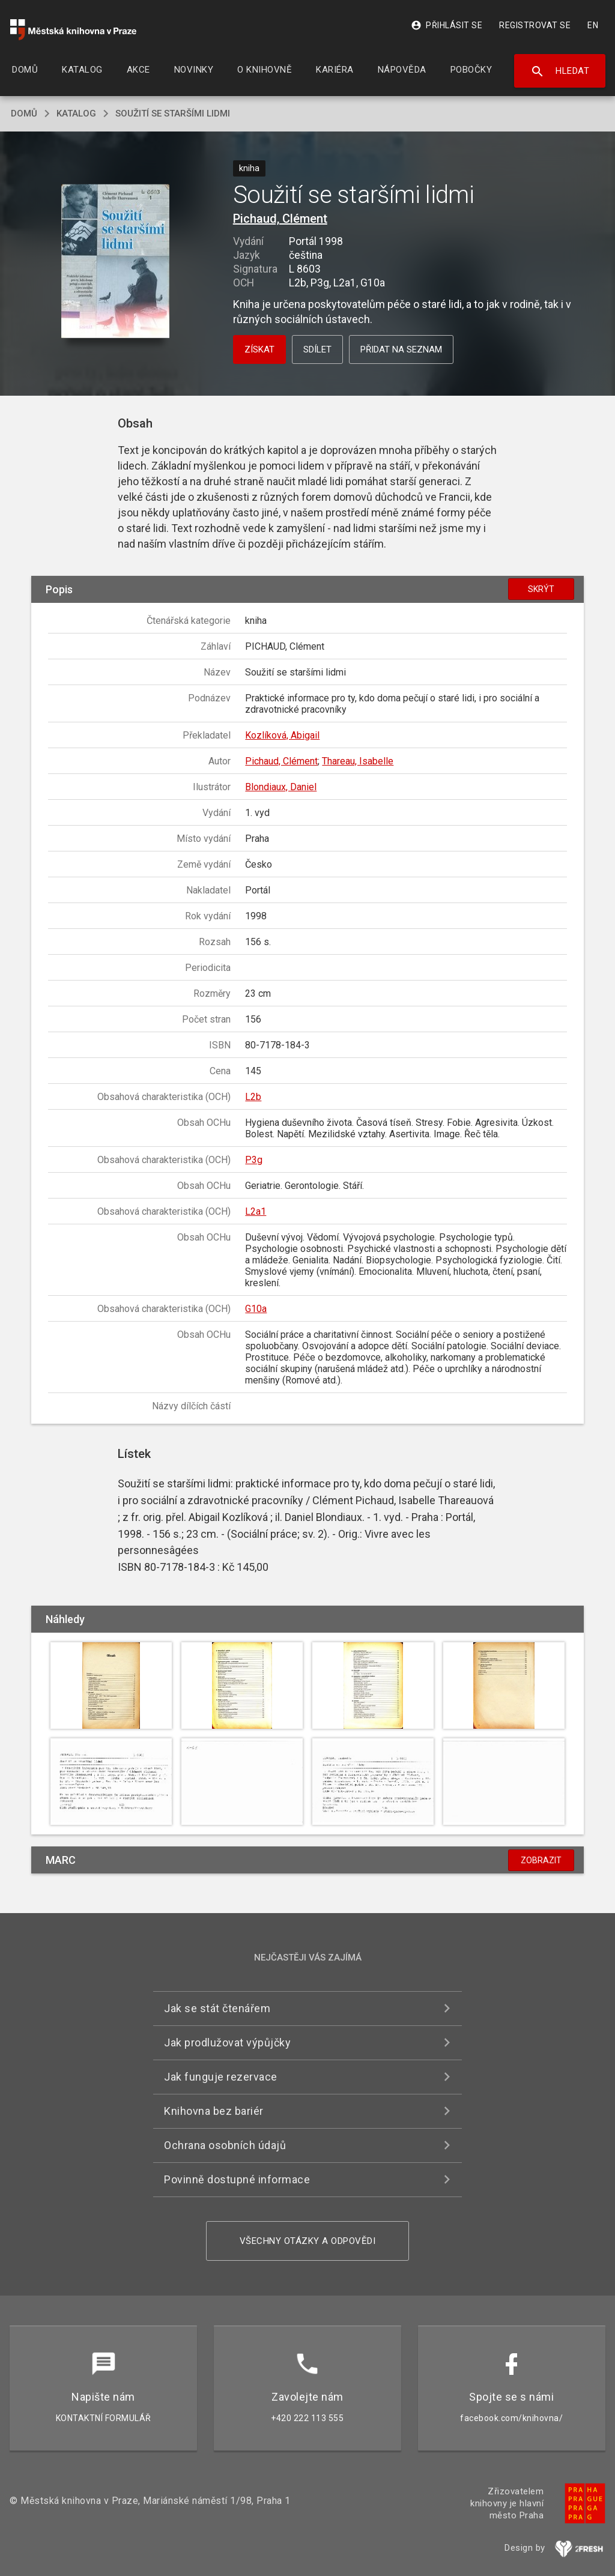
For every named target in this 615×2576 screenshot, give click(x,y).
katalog (76, 113)
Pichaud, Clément (280, 218)
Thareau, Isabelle (357, 761)
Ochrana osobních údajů (225, 2145)
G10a (256, 1308)
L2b (253, 1096)
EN (592, 25)
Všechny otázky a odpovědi (308, 2241)
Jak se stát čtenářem (217, 2008)
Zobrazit (541, 1860)
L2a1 (255, 1211)
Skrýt (541, 589)
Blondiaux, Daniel (281, 787)
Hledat (560, 71)
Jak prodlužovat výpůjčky (227, 2042)
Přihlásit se (446, 25)
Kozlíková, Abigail (282, 735)
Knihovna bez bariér (214, 2111)
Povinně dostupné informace (237, 2179)
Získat (259, 349)
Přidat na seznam (401, 349)
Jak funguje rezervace (220, 2076)
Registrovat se (535, 25)
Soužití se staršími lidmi (172, 113)
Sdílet (317, 349)
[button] (115, 262)
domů (24, 113)
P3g (253, 1160)
